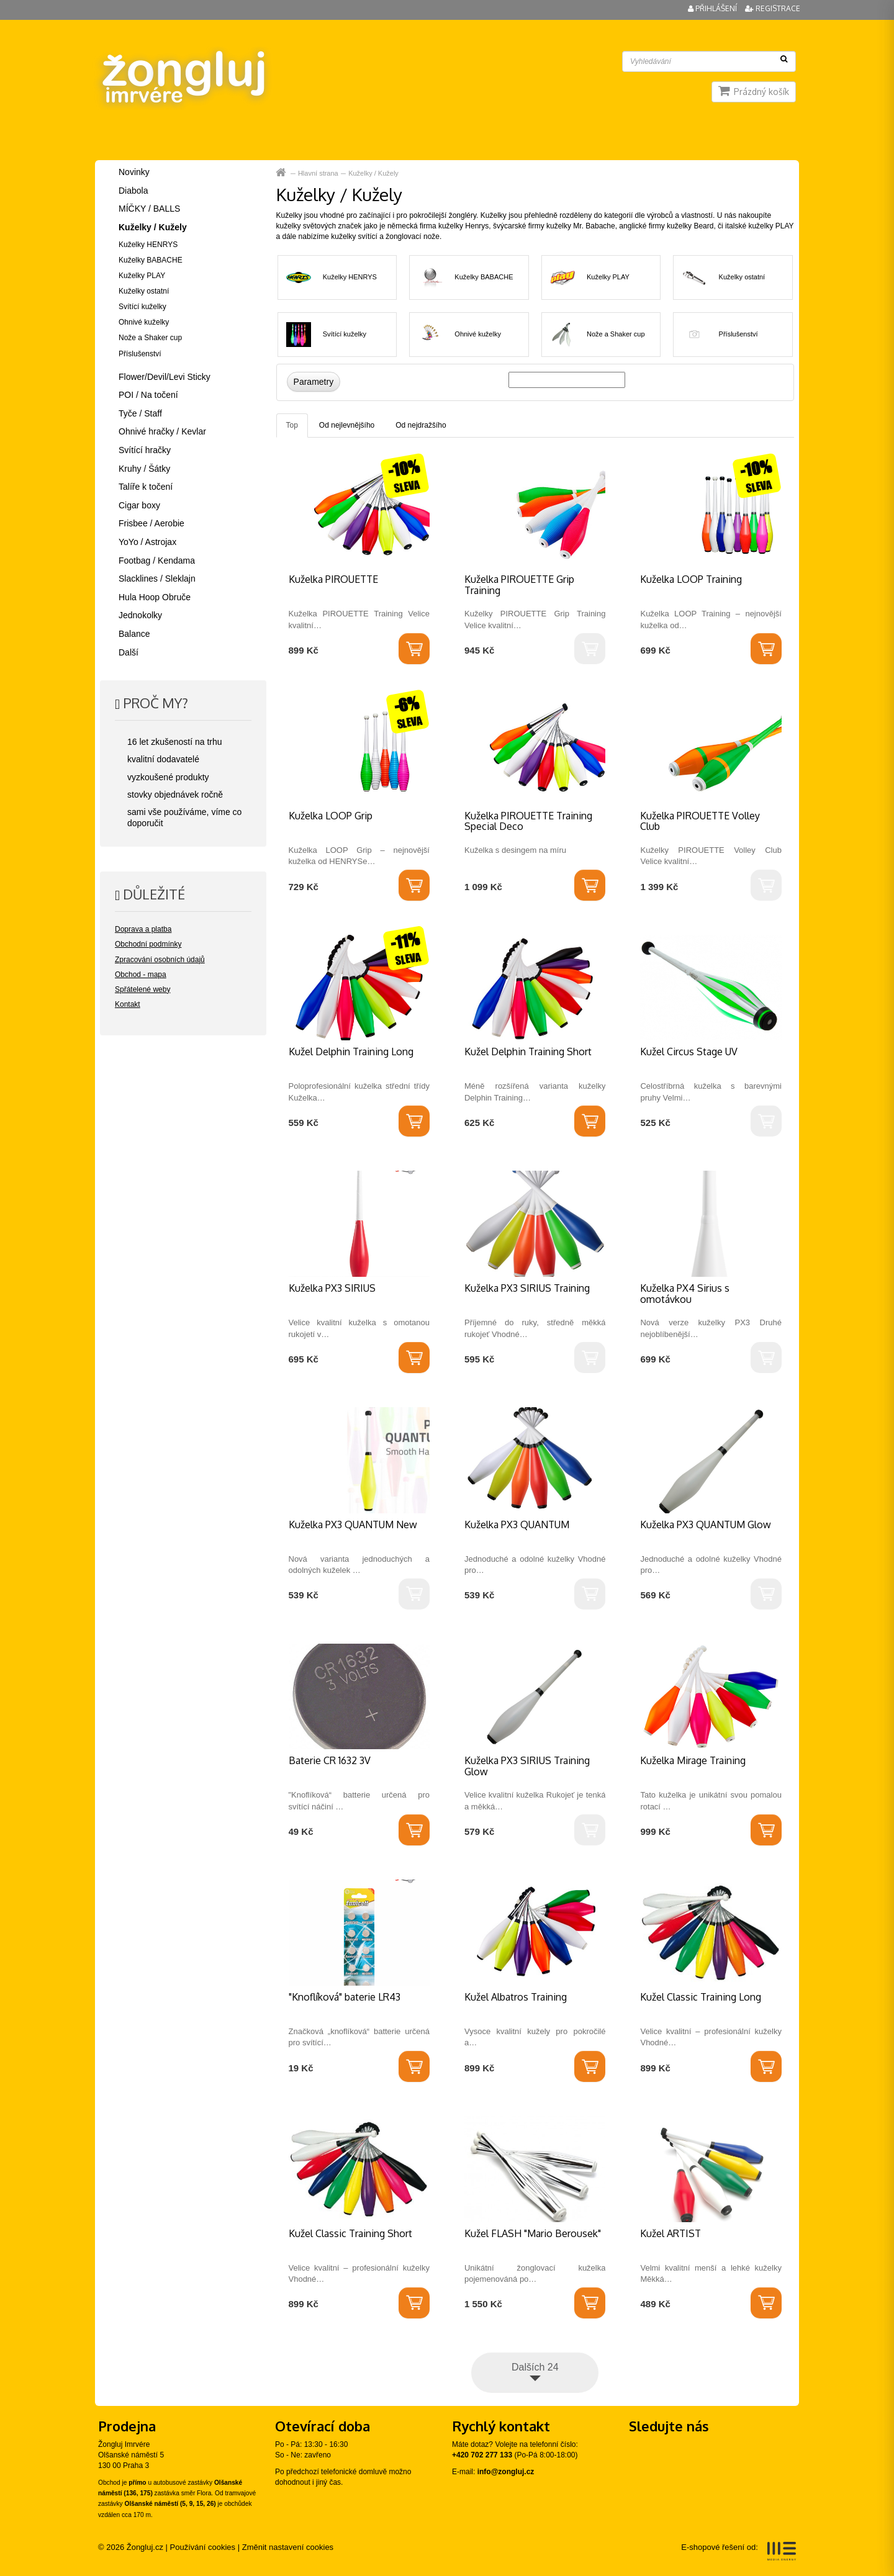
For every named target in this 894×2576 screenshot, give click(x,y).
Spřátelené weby (142, 989)
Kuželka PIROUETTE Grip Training (519, 585)
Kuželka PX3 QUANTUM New (353, 1524)
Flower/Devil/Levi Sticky (164, 377)
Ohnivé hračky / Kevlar (162, 431)
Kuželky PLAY (608, 277)
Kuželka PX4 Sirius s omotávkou (684, 1293)
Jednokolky (140, 615)
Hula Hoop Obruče (155, 597)
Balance (134, 634)
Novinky (134, 172)
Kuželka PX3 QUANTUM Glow (705, 1524)
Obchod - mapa (140, 974)
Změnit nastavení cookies (287, 2547)
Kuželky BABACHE (483, 277)
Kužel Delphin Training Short (528, 1051)
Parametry (314, 382)
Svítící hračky (145, 450)
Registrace (772, 8)
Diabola (133, 191)
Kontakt (127, 1004)
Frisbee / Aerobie (151, 523)
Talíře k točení (146, 487)
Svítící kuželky (344, 334)
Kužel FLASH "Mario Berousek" (532, 2233)
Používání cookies (203, 2547)
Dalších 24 (535, 2367)
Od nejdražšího (420, 425)
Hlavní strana (282, 173)
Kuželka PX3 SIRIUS (332, 1288)
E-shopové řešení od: (738, 2551)
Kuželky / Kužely (373, 173)
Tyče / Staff (140, 413)
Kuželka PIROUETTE (333, 579)
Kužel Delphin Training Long (351, 1051)
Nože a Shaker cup (616, 334)
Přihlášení (713, 8)
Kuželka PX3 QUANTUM (516, 1524)
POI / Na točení (148, 395)
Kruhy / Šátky (144, 469)
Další (128, 652)
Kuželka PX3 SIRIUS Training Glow (527, 1766)
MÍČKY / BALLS (149, 209)
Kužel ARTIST (670, 2233)
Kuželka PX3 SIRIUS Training (527, 1288)
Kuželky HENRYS (350, 277)
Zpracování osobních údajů (160, 959)
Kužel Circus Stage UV (689, 1051)
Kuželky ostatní (742, 277)
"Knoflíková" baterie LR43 (344, 1997)
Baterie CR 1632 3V (330, 1760)
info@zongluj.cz (506, 2471)
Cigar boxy (139, 505)
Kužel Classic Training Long (700, 1997)
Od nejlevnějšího (346, 425)
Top (292, 425)
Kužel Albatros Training (515, 1997)
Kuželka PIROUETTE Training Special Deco (528, 821)
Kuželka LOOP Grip (330, 815)
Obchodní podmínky (148, 944)
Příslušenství (738, 334)
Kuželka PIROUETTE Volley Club (700, 821)
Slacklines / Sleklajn (157, 578)
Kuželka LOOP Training (691, 579)
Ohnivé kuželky (477, 334)
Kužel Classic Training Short (350, 2233)
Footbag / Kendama (157, 560)
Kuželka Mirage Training (693, 1760)
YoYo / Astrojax (147, 542)
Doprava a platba (143, 929)
